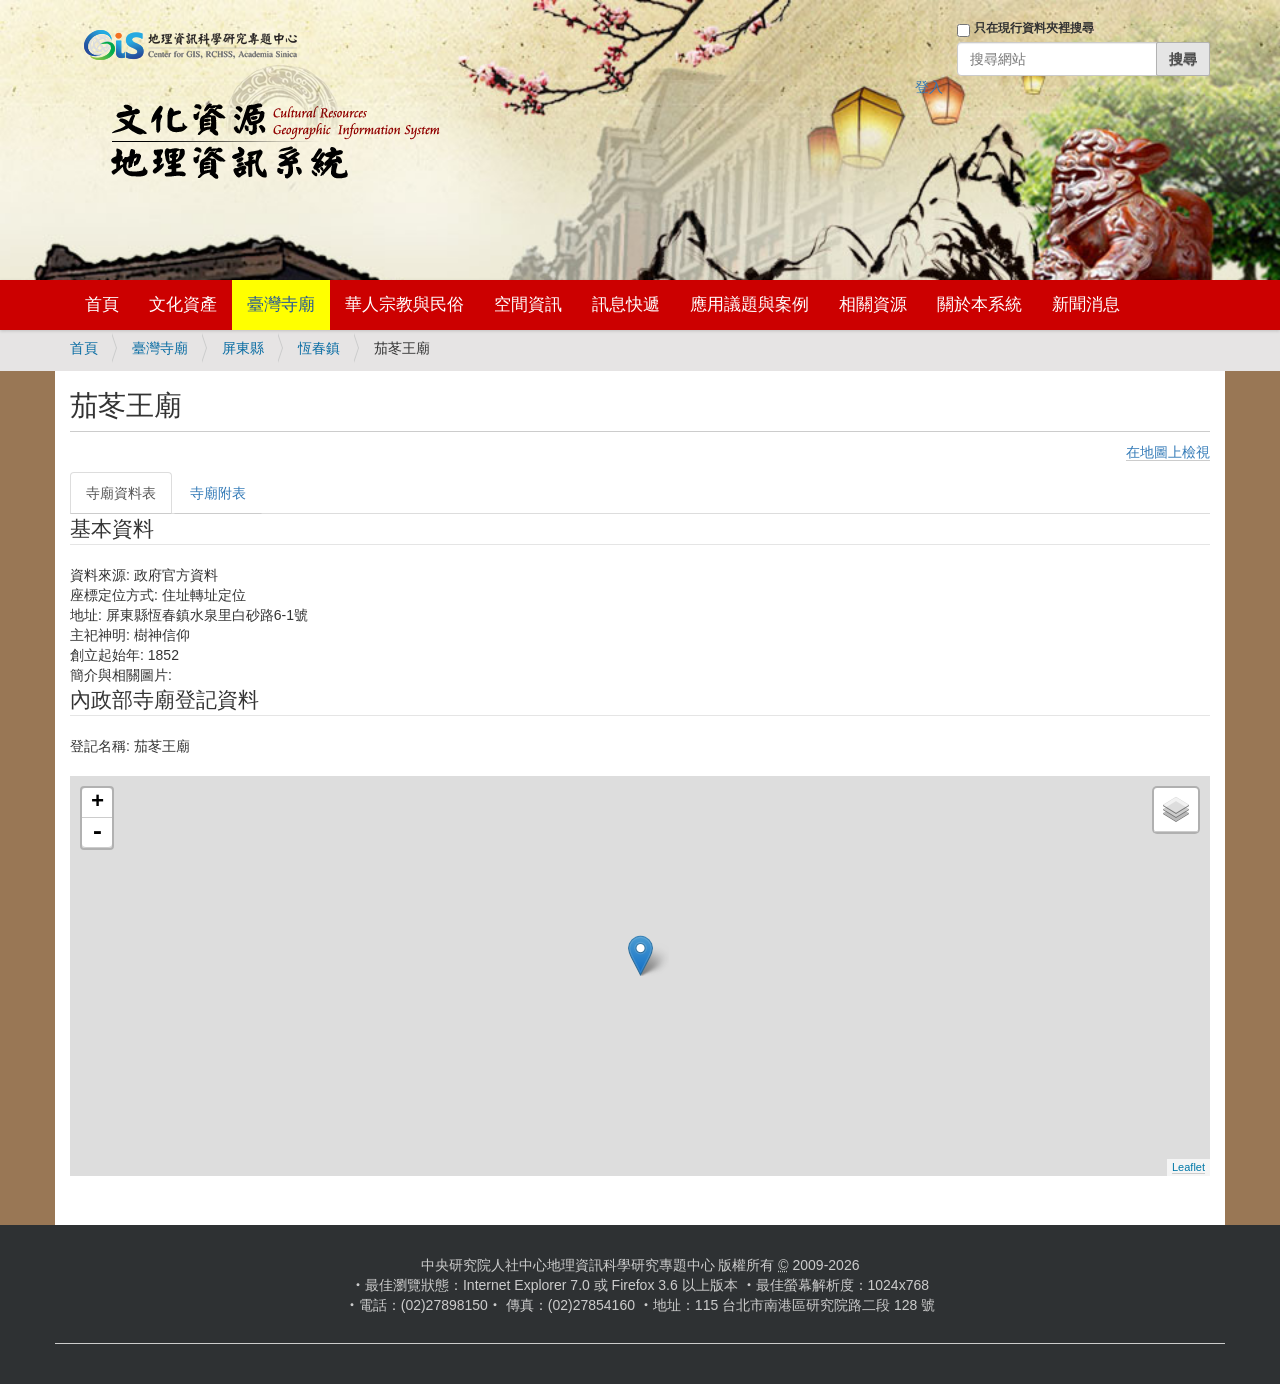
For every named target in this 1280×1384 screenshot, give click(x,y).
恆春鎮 (319, 348)
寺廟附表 (218, 493)
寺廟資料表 (121, 493)
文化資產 (183, 304)
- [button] (97, 833)
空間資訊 (528, 304)
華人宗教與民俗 (404, 304)
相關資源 (873, 304)
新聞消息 (1086, 304)
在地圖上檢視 (1168, 452)
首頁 (102, 304)
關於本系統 (979, 304)
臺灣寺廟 (281, 304)
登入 (929, 87)
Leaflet (1188, 1167)
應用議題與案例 (749, 304)
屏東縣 (243, 348)
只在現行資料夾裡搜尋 (1034, 28)
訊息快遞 (626, 304)
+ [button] (97, 803)
